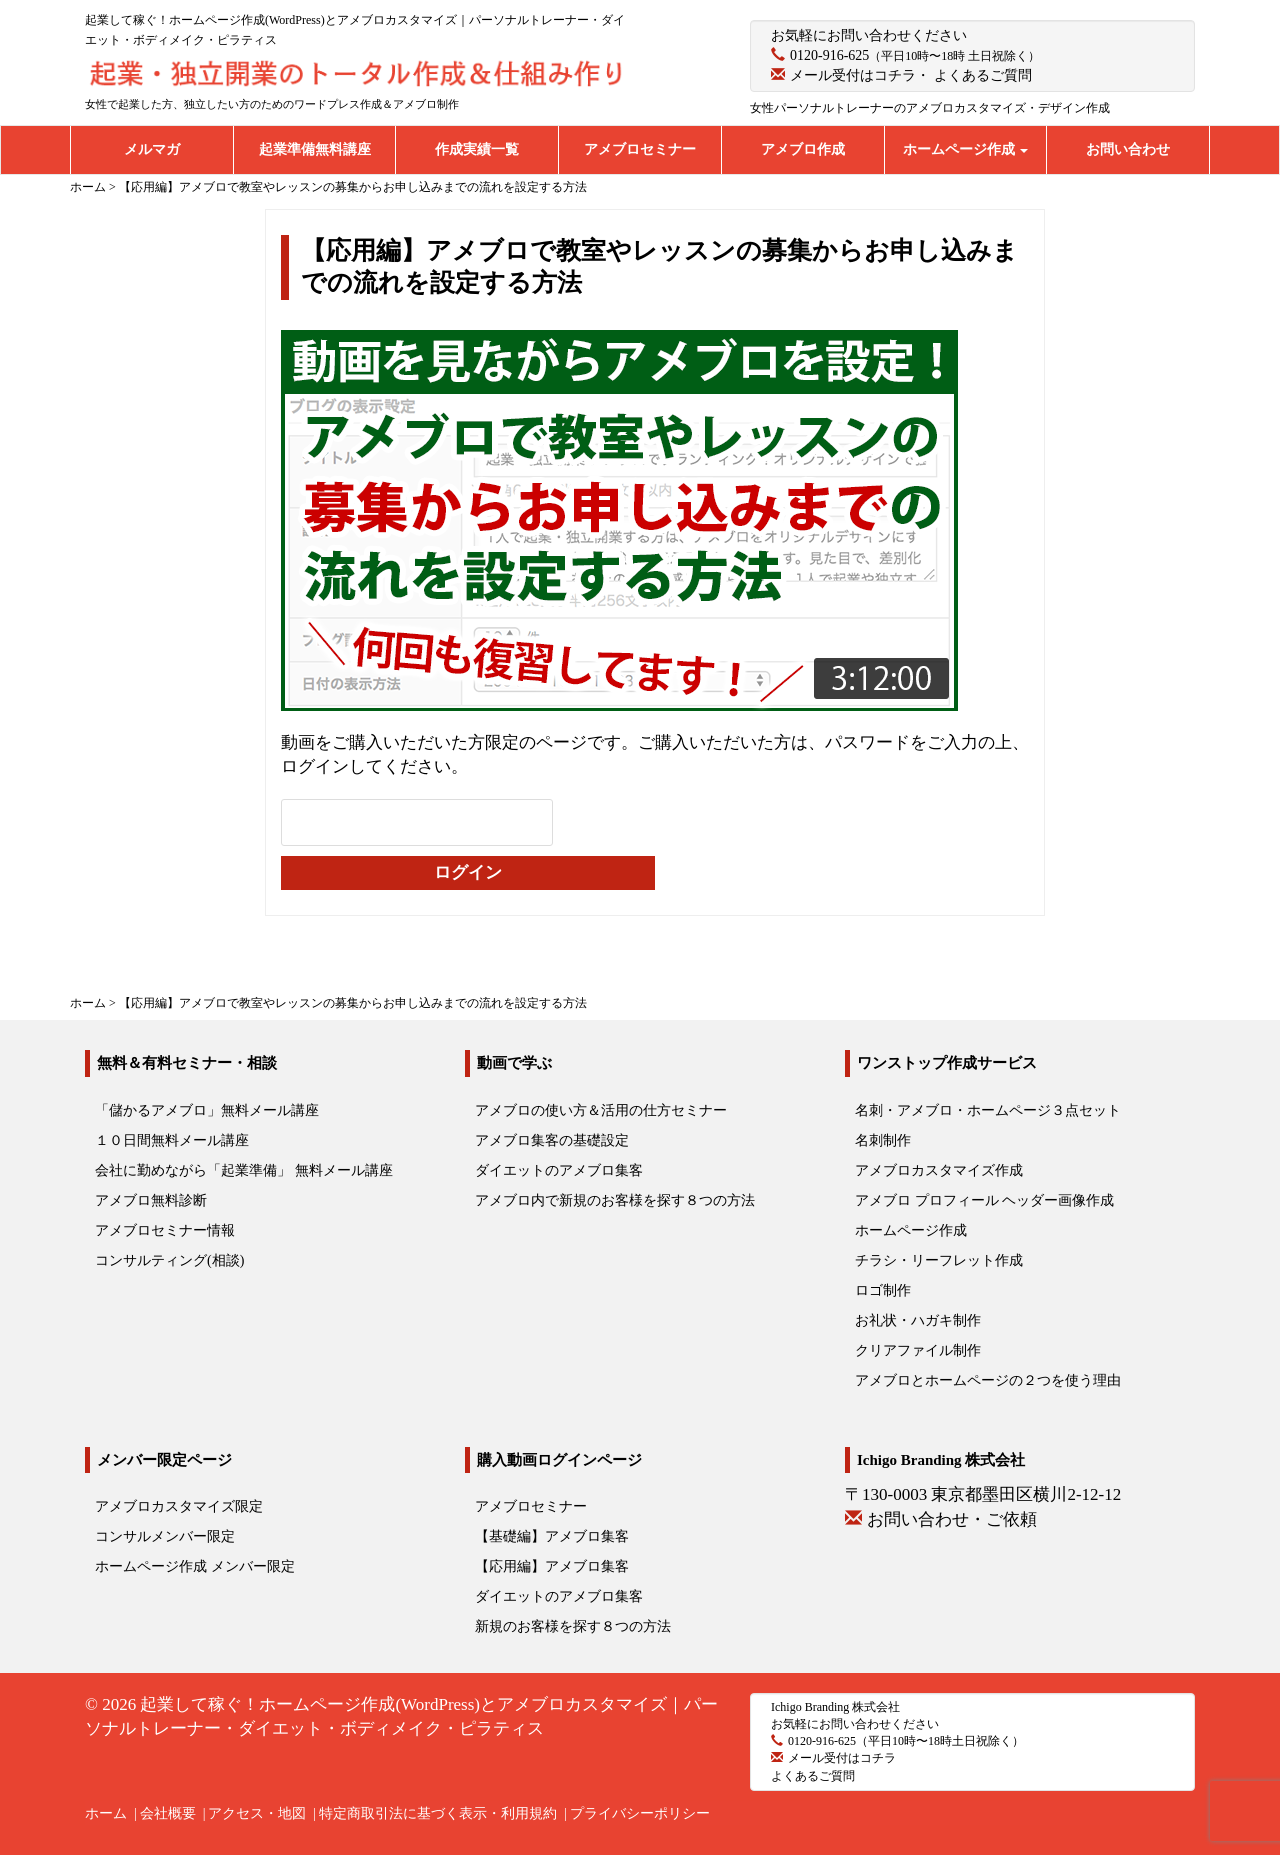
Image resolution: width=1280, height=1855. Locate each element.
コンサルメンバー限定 (165, 1536)
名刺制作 (883, 1140)
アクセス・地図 (257, 1813)
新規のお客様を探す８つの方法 (573, 1626)
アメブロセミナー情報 (165, 1230)
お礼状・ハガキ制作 (918, 1320)
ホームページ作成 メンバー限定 (195, 1566)
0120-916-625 (829, 55)
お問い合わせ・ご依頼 (952, 1519)
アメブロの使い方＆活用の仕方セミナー (601, 1110)
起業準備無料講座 (315, 149)
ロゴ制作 (883, 1290)
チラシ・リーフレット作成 (939, 1260)
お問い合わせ (1128, 149)
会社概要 (168, 1813)
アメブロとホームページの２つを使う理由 (988, 1380)
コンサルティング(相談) (169, 1260)
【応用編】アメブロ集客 (552, 1566)
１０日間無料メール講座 (172, 1140)
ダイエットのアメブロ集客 (559, 1170)
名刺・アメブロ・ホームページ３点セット (988, 1110)
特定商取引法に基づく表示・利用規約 (438, 1813)
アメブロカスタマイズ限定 (179, 1506)
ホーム (106, 1813)
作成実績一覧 (477, 149)
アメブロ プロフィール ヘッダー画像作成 (984, 1200)
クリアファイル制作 (918, 1350)
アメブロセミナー (640, 149)
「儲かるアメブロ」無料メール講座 (207, 1110)
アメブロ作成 (803, 149)
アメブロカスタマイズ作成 (939, 1170)
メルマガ (152, 149)
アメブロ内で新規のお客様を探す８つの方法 (615, 1200)
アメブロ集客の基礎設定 (552, 1140)
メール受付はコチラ (853, 75)
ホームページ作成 (966, 149)
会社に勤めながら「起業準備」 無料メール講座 (244, 1170)
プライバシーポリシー (640, 1813)
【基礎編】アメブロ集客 (552, 1536)
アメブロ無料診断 (151, 1200)
